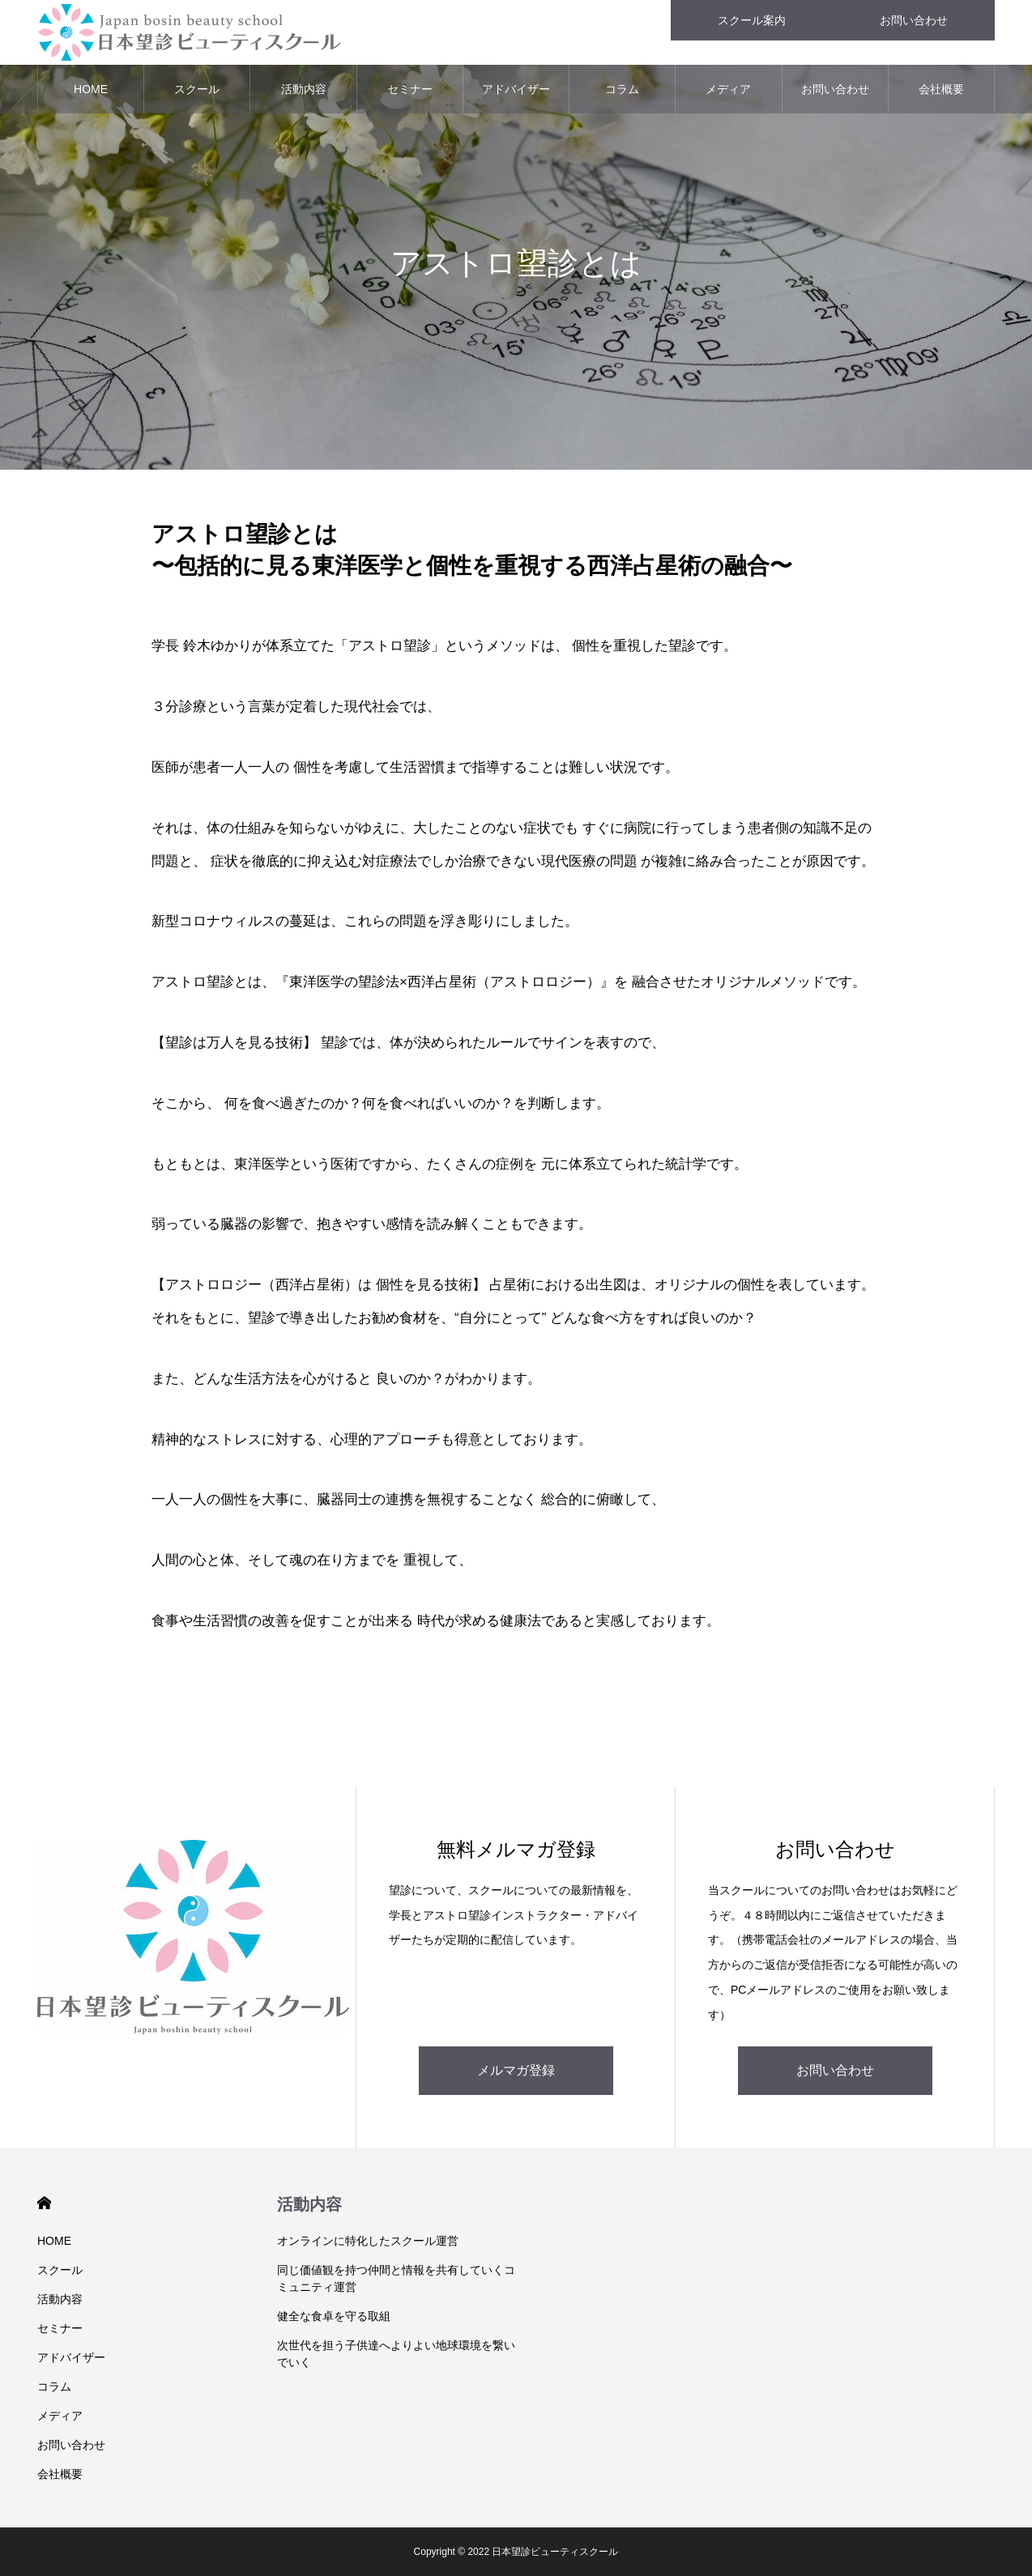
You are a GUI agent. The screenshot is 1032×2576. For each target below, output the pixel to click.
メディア (728, 89)
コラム (622, 89)
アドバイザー (516, 89)
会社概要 (941, 89)
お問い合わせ (835, 89)
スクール (197, 89)
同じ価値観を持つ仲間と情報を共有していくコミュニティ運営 (396, 2278)
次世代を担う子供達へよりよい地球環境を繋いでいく (396, 2354)
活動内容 (303, 89)
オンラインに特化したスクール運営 (367, 2240)
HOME (91, 89)
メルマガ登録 (516, 2070)
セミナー (410, 89)
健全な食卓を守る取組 (333, 2316)
